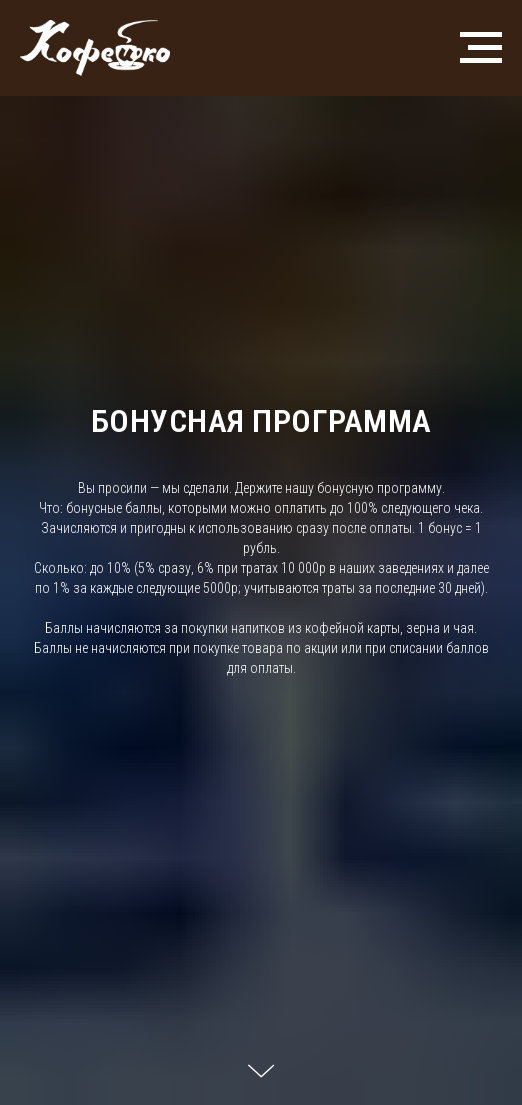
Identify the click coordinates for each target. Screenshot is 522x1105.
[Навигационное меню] (481, 48)
